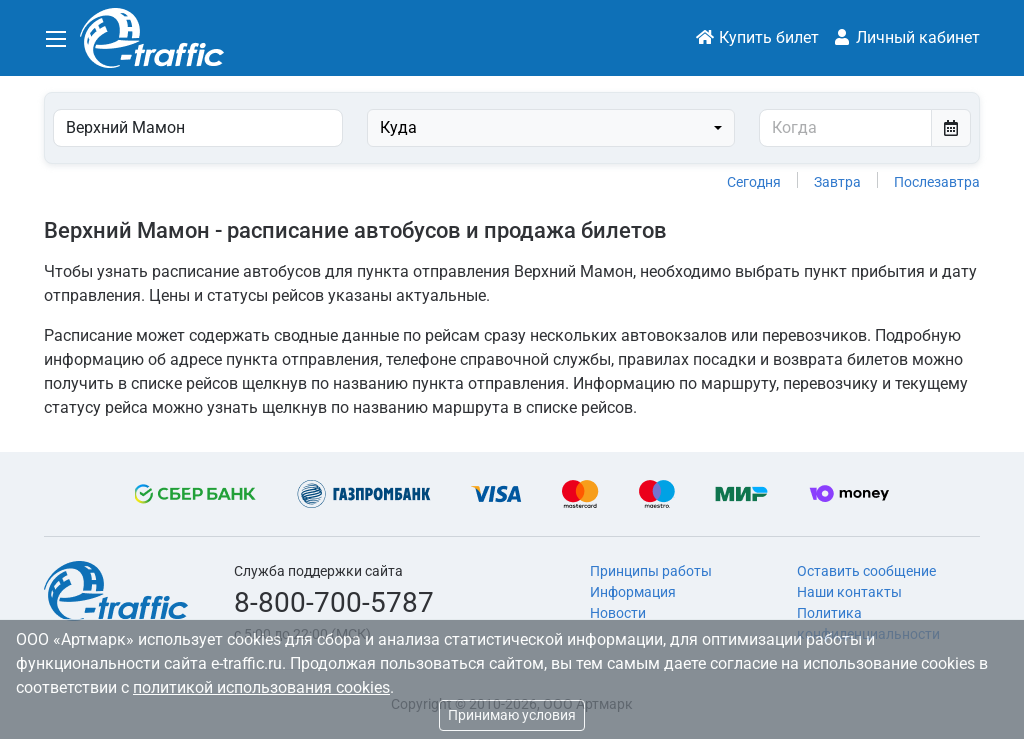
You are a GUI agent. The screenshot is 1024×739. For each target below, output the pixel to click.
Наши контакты (849, 592)
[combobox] (551, 128)
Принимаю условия (512, 715)
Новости (618, 613)
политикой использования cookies (261, 687)
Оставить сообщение (866, 571)
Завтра (837, 182)
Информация (633, 592)
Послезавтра (937, 182)
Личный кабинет (906, 37)
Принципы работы (651, 571)
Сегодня (754, 182)
